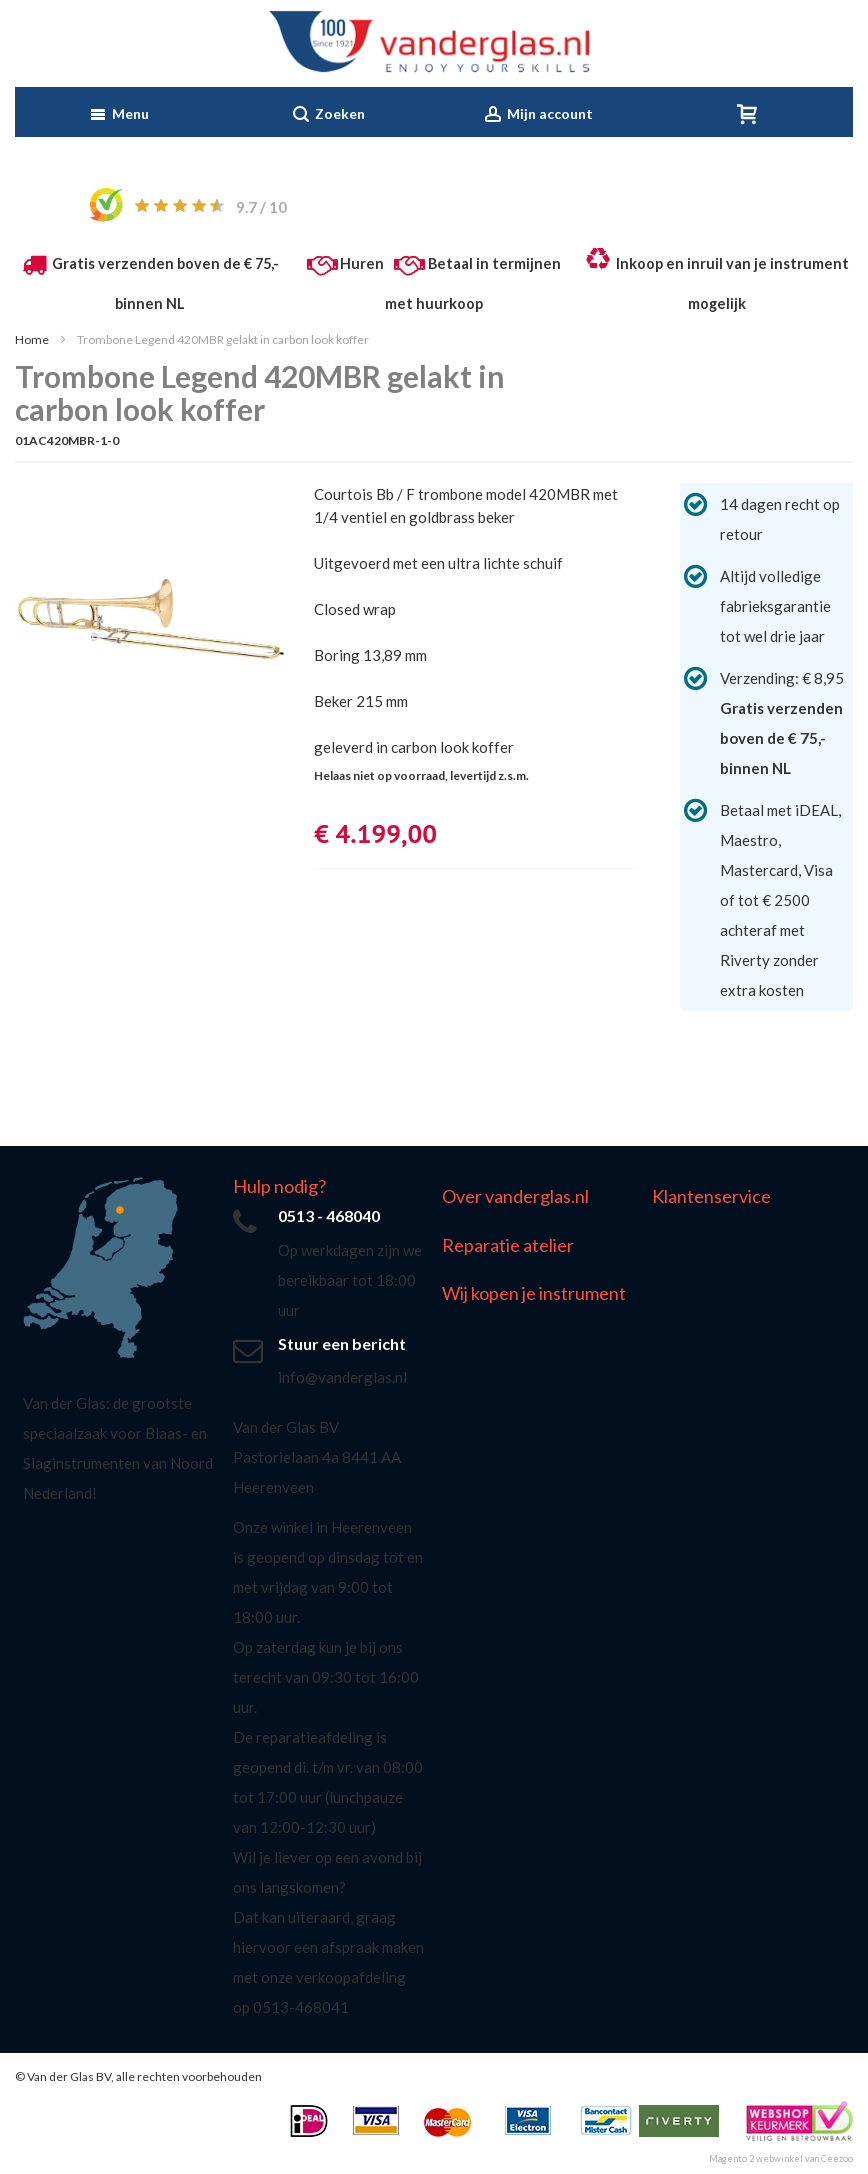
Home (32, 339)
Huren (362, 263)
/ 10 (261, 207)
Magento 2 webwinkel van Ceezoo (781, 2158)
